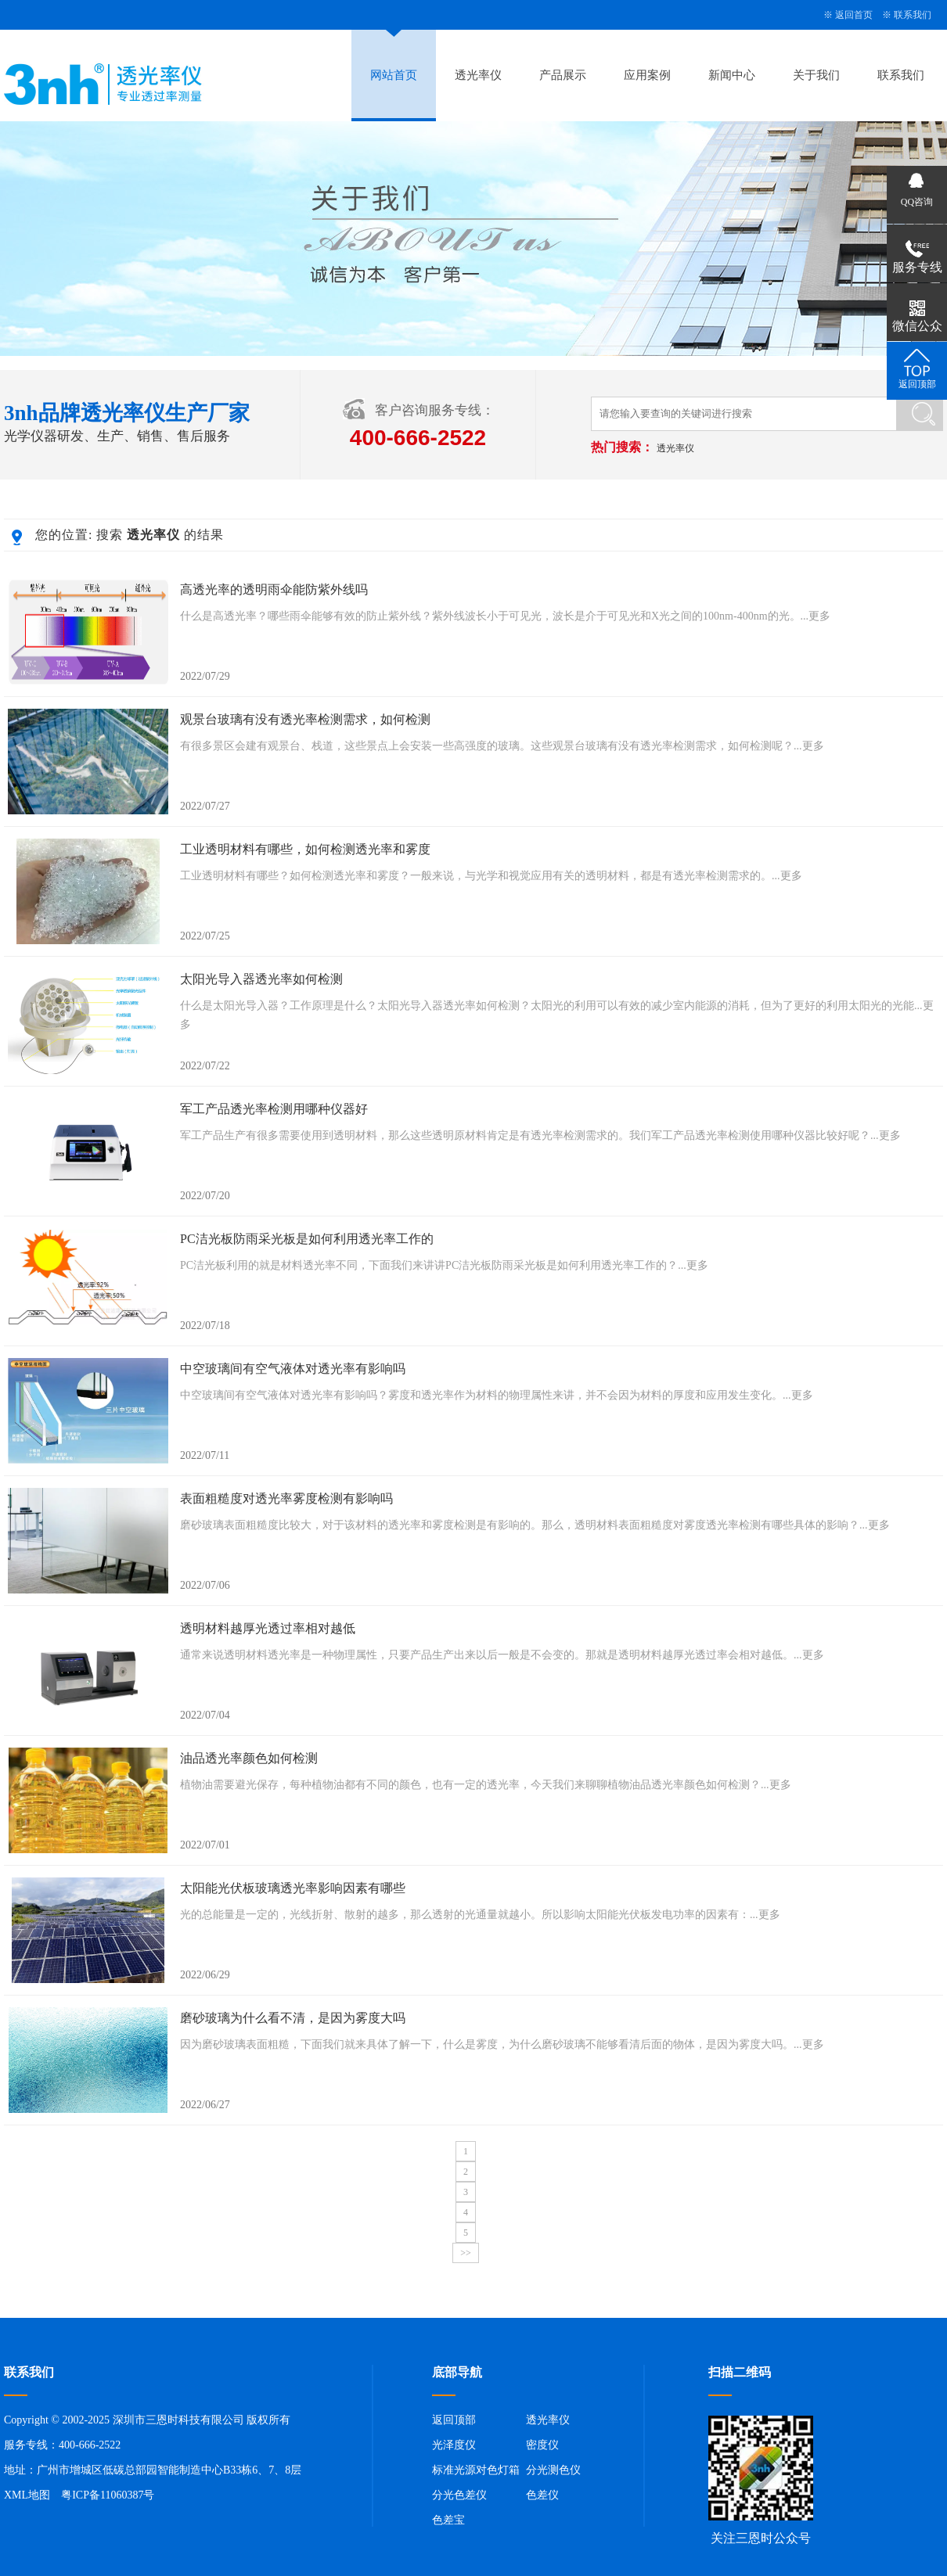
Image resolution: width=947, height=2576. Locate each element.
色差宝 (448, 2520)
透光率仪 (478, 75)
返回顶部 (454, 2420)
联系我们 (912, 14)
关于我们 (816, 75)
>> (465, 2252)
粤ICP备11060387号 (107, 2495)
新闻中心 (731, 75)
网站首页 (393, 75)
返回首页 (854, 14)
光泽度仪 (454, 2445)
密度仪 (542, 2445)
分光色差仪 (459, 2495)
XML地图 (27, 2495)
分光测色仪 (553, 2470)
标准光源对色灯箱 (476, 2470)
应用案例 (647, 75)
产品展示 (562, 75)
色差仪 (542, 2495)
